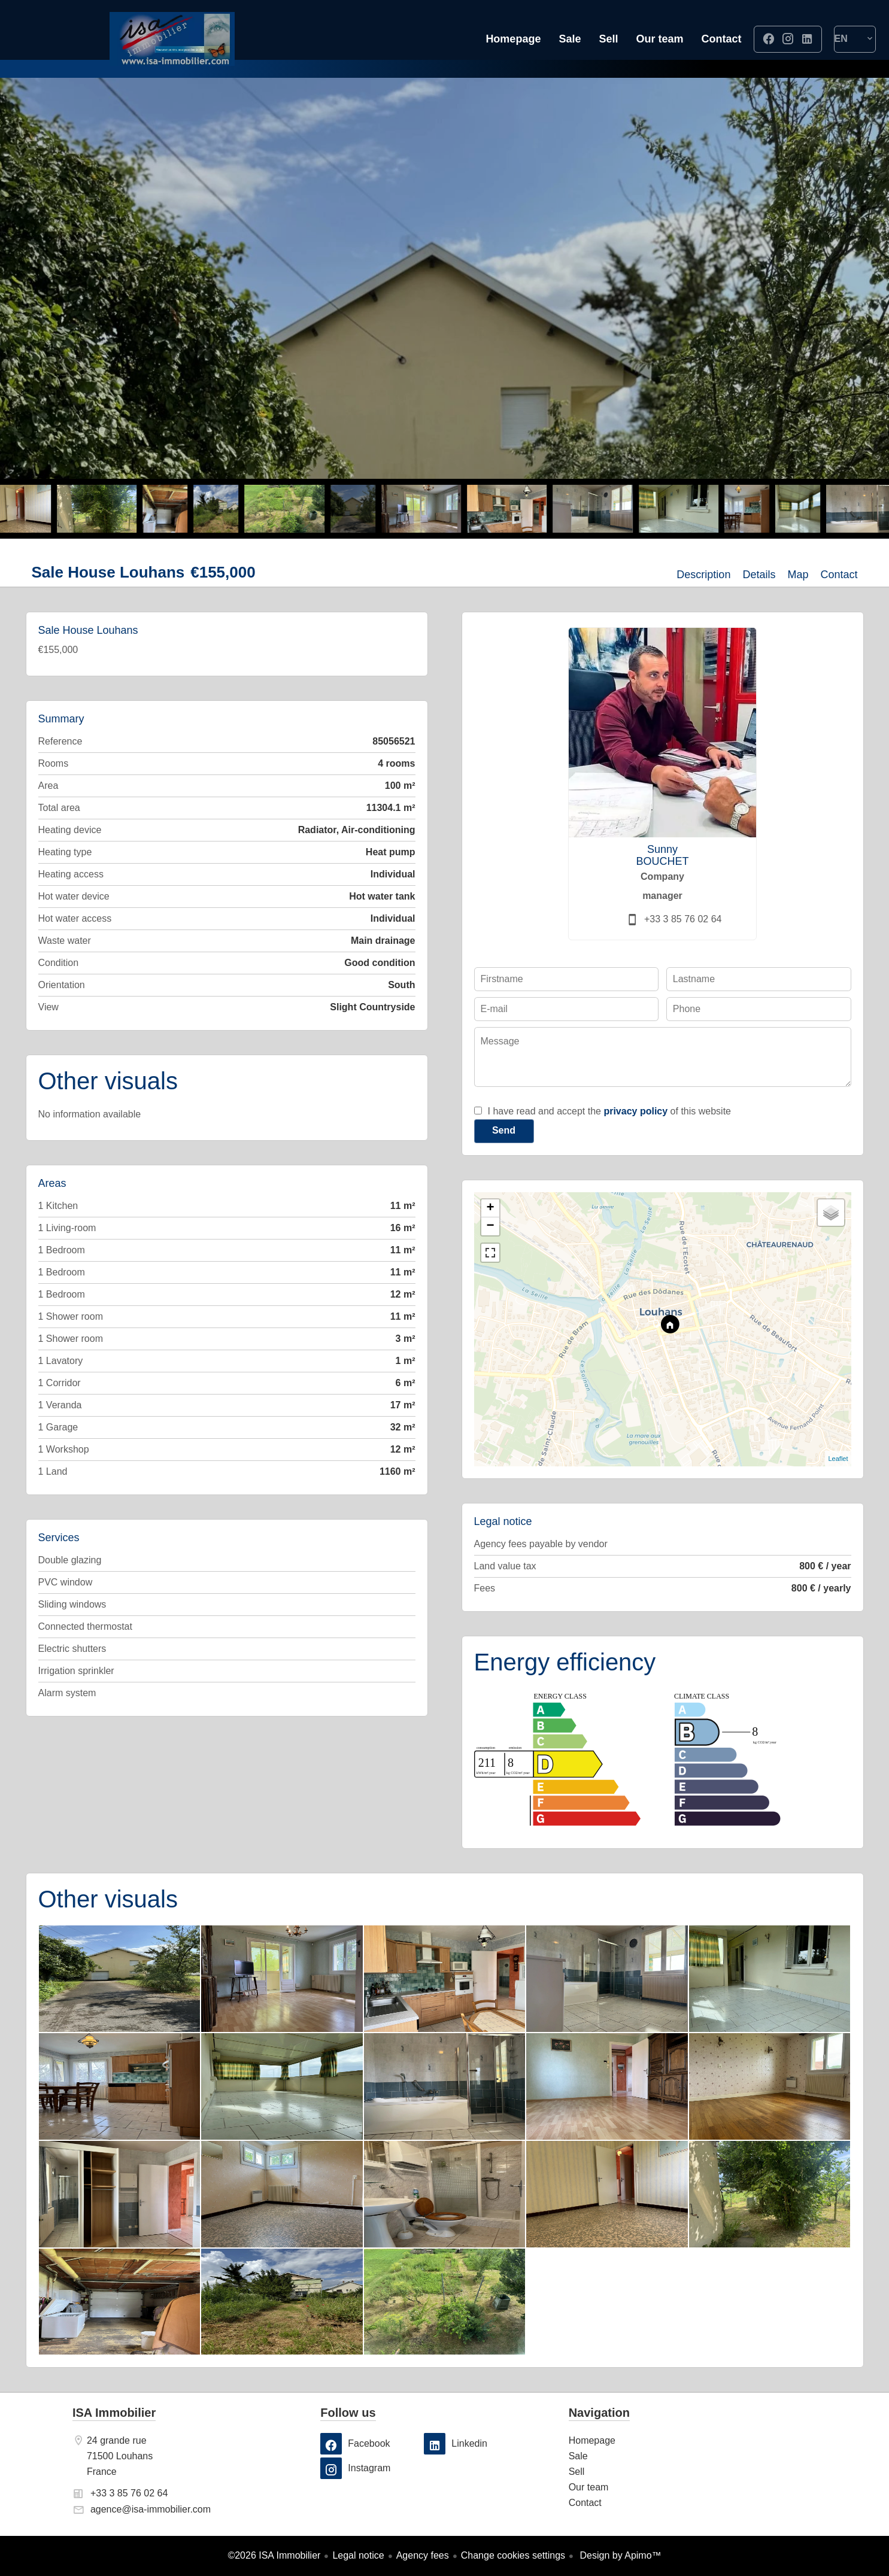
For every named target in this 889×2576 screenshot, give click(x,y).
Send (503, 1130)
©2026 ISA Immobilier (273, 2555)
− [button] (490, 1226)
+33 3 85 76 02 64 (682, 919)
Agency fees (422, 2555)
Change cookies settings (513, 2555)
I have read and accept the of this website (609, 1111)
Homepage (172, 39)
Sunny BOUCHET (662, 855)
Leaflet (838, 1458)
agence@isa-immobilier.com (150, 2509)
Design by (619, 2555)
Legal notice (358, 2555)
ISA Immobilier (114, 2412)
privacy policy (635, 1111)
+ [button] (490, 1208)
